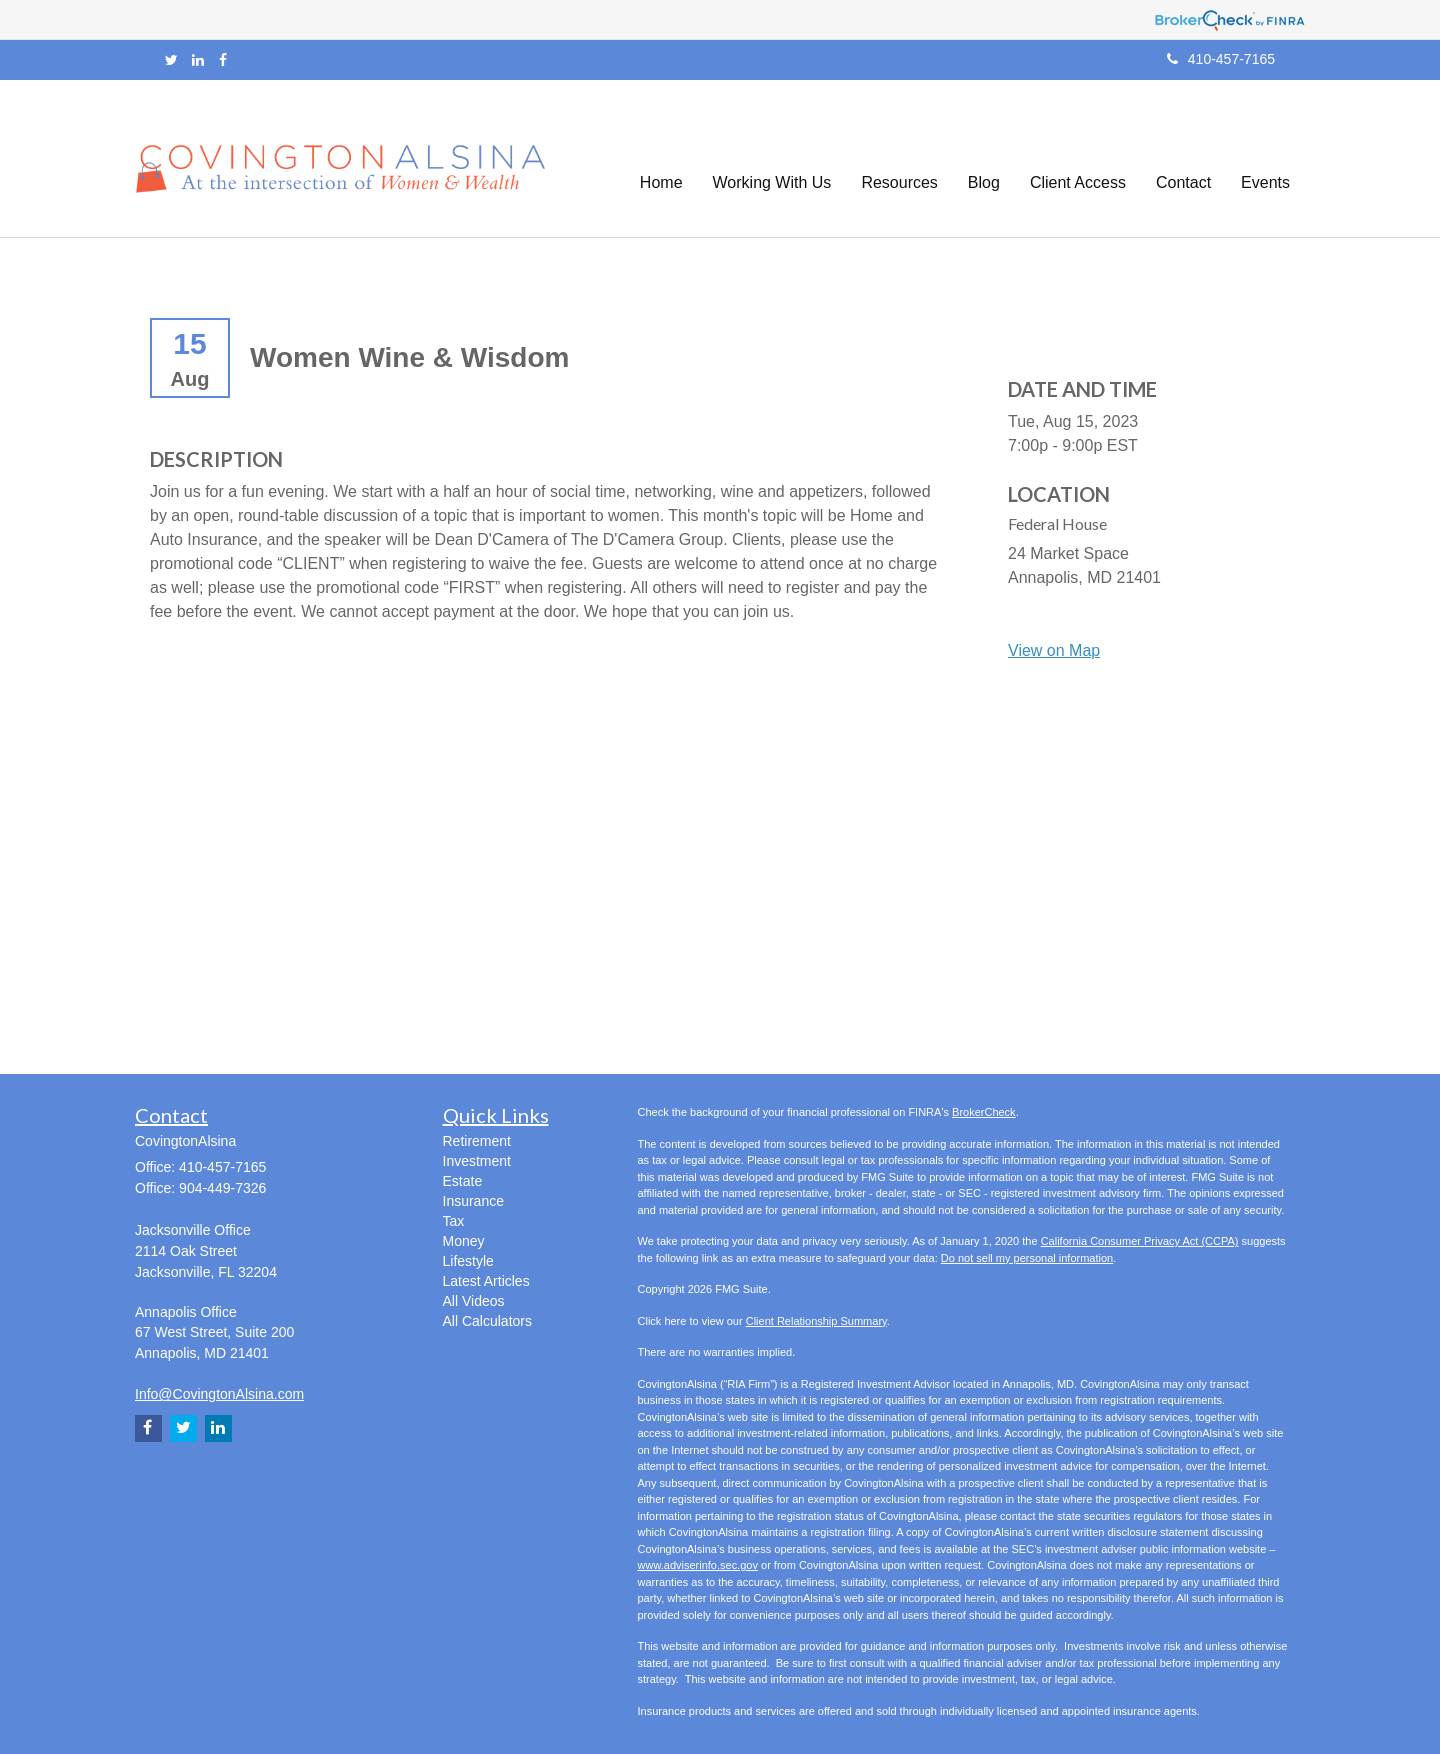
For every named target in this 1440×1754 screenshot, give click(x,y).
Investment (477, 1161)
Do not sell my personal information (1027, 1258)
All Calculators (487, 1321)
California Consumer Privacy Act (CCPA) (1140, 1241)
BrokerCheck (984, 1112)
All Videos (474, 1301)
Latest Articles (486, 1281)
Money (464, 1241)
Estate (463, 1181)
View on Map (1054, 650)
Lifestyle (468, 1261)
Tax (454, 1221)
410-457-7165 (1221, 59)
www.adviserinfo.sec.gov (698, 1565)
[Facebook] (223, 60)
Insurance (473, 1201)
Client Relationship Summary (816, 1321)
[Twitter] (171, 60)
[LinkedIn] (198, 60)
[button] (772, 159)
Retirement (477, 1141)
